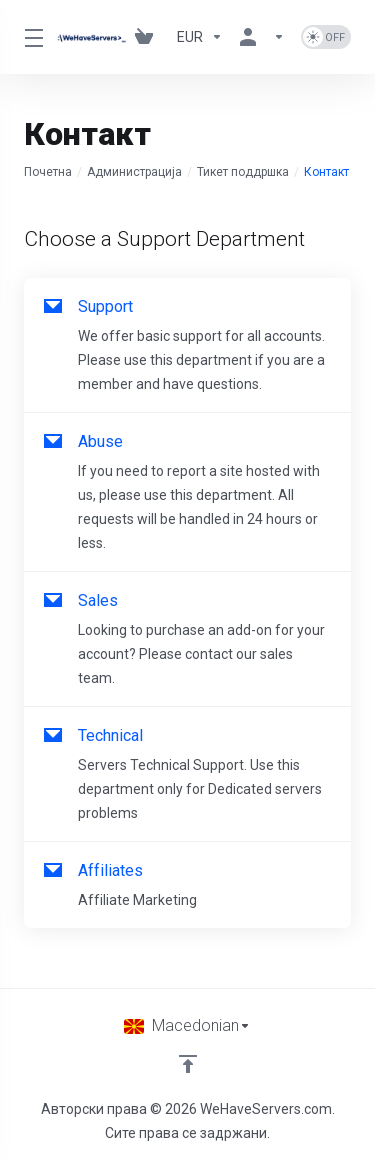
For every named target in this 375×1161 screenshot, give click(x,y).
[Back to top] (188, 1064)
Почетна (48, 172)
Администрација (134, 172)
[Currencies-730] (200, 37)
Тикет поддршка (243, 172)
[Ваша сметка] (262, 37)
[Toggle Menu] (28, 37)
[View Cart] (148, 37)
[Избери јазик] (187, 1026)
